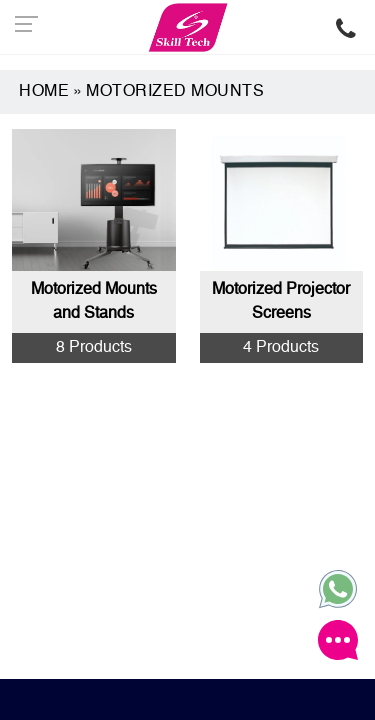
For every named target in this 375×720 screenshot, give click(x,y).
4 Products (281, 348)
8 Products (94, 348)
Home (44, 92)
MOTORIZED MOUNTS (175, 92)
